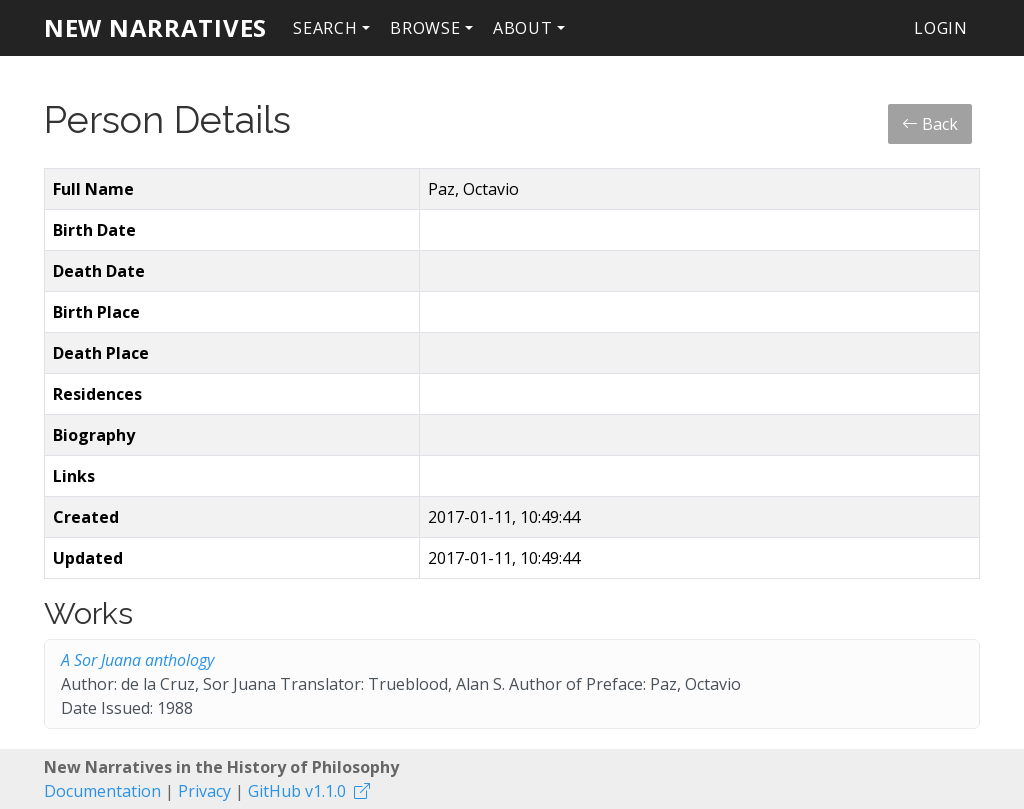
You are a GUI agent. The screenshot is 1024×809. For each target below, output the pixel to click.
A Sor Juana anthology (137, 660)
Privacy (204, 791)
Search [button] (325, 28)
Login (941, 28)
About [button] (523, 28)
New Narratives (155, 27)
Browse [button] (425, 28)
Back (930, 124)
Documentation (102, 791)
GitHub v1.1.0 (297, 791)
